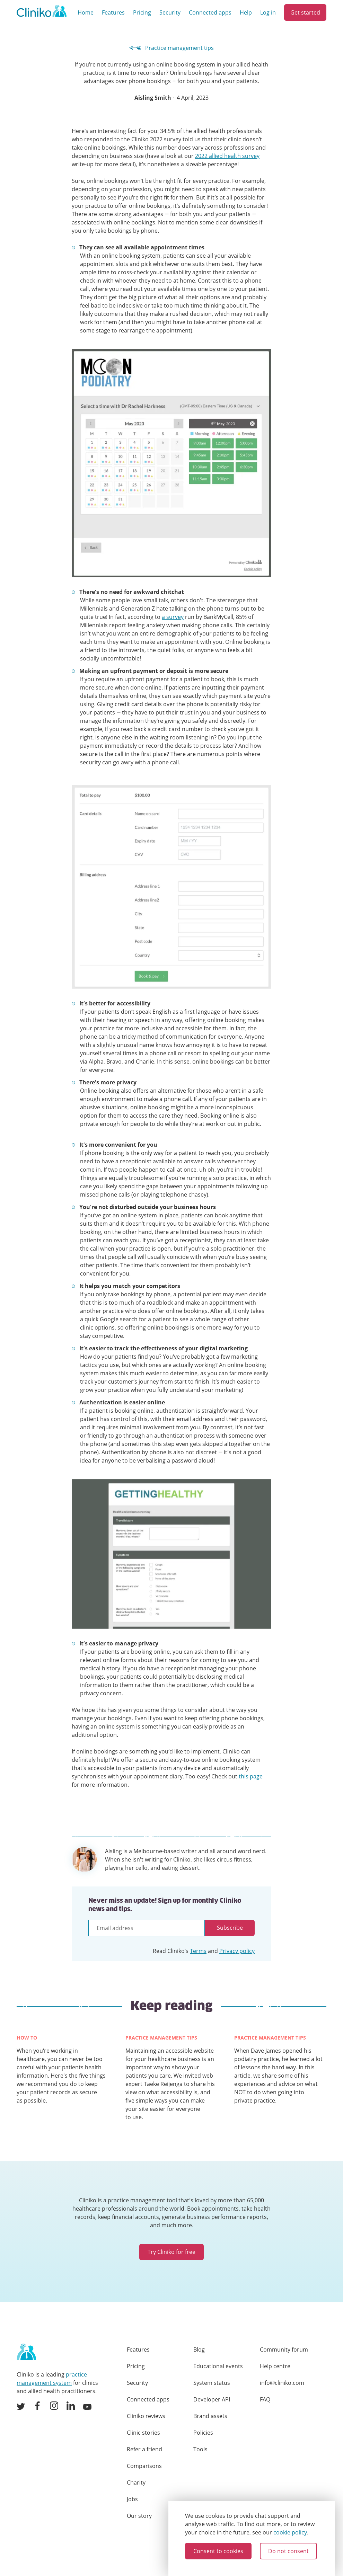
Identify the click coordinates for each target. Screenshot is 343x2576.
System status (211, 2383)
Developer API (211, 2399)
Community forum (284, 2349)
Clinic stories (143, 2432)
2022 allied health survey (227, 156)
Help (246, 12)
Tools (200, 2449)
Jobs (132, 2499)
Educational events (218, 2366)
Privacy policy (237, 1951)
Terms (198, 1951)
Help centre (275, 2366)
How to (27, 2037)
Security (170, 12)
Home (86, 12)
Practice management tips (171, 48)
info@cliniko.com (282, 2383)
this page (251, 1776)
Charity (136, 2482)
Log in (268, 12)
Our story (139, 2516)
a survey (173, 617)
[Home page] (26, 2352)
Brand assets (210, 2416)
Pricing (142, 12)
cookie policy (290, 2532)
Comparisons (144, 2466)
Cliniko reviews (146, 2416)
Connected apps (210, 12)
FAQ (265, 2399)
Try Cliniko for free (171, 2252)
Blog (199, 2349)
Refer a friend (144, 2449)
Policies (203, 2432)
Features (113, 12)
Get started (305, 12)
